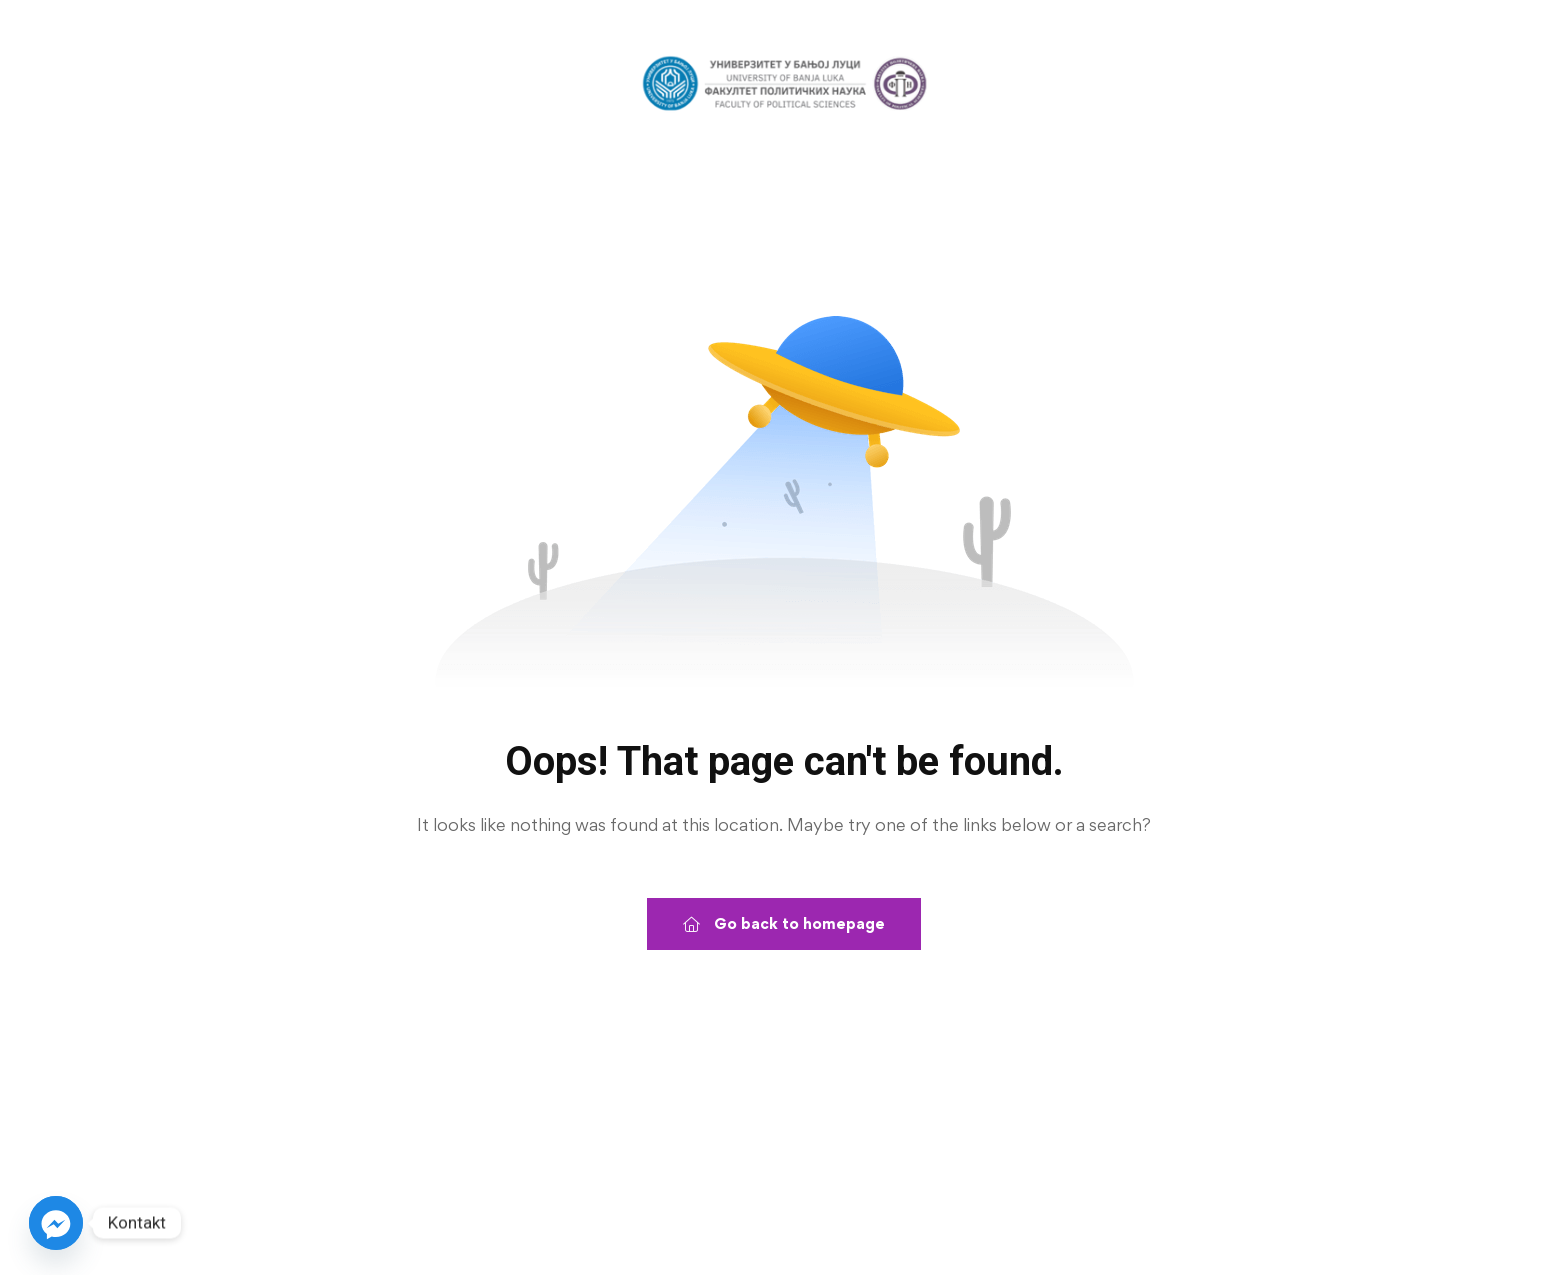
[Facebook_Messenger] (56, 1223)
